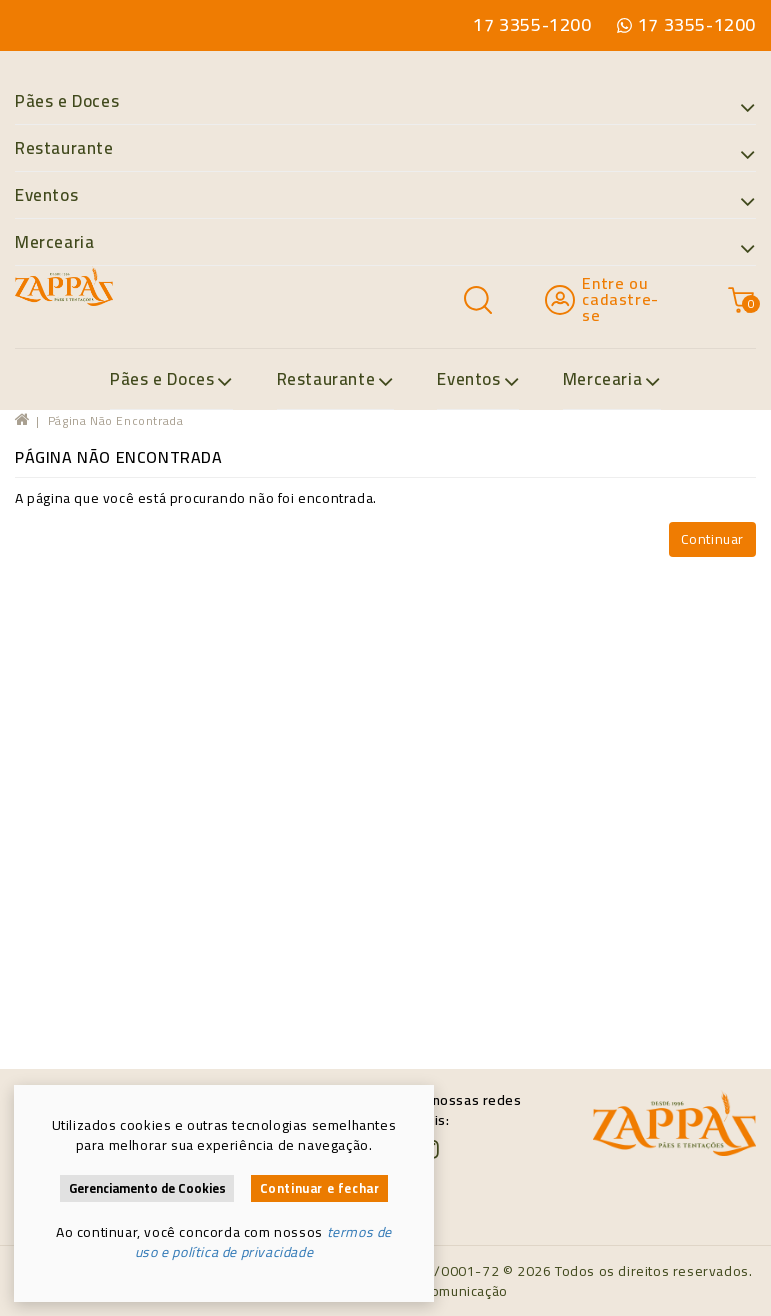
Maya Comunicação (446, 1291)
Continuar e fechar (320, 1188)
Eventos (385, 196)
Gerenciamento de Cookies (147, 1188)
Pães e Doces (385, 102)
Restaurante (385, 149)
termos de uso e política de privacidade (263, 1242)
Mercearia (385, 243)
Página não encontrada (116, 420)
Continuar (712, 539)
